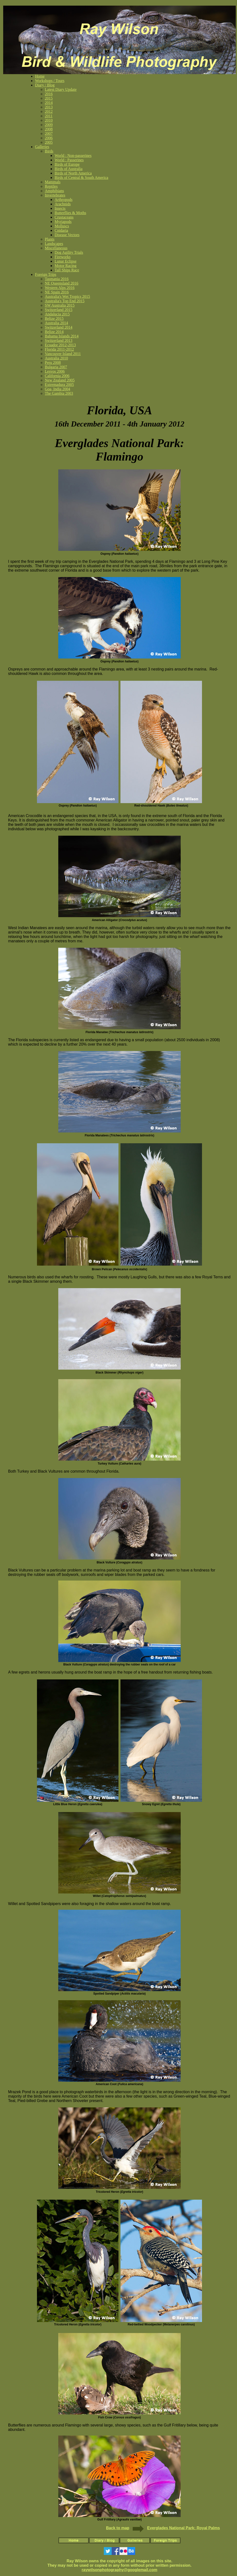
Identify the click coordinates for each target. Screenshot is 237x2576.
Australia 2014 (56, 323)
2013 (49, 107)
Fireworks (63, 257)
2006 (49, 138)
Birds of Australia (69, 169)
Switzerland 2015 (58, 310)
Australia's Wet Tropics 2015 (67, 296)
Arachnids (63, 204)
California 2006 (57, 376)
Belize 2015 (54, 318)
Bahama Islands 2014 (62, 336)
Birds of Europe (67, 164)
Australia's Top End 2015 (64, 301)
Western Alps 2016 (59, 288)
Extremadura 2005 (59, 384)
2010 (49, 120)
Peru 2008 (53, 362)
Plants (49, 239)
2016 (49, 94)
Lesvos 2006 (55, 371)
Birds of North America (73, 173)
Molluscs (62, 226)
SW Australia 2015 (59, 305)
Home (40, 76)
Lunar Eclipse (65, 261)
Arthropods (63, 199)
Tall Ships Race (67, 270)
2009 (49, 125)
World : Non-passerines (73, 155)
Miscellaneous (56, 248)
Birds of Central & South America (81, 177)
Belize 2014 (54, 332)
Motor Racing (65, 266)
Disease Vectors (67, 235)
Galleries (42, 147)
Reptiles (51, 186)
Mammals (52, 182)
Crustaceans (64, 217)
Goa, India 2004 (57, 389)
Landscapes (54, 244)
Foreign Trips (45, 274)
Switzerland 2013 (58, 340)
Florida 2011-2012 (59, 349)
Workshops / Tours (49, 81)
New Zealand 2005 (60, 380)
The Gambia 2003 (59, 393)
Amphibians (54, 191)
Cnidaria (61, 230)
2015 (49, 98)
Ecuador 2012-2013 (60, 345)
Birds (49, 151)
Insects (60, 208)
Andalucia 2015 (57, 314)
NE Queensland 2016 (61, 283)
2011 (48, 116)
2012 (49, 111)
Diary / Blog (45, 85)
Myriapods (63, 221)
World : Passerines (69, 160)
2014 (49, 103)
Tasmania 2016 (57, 279)
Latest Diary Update (61, 89)
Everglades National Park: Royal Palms (183, 2528)
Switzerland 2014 (58, 327)
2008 (49, 129)
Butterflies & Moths (70, 213)
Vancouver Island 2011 (63, 354)
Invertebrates (55, 195)
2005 (49, 142)
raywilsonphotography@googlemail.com (119, 2570)
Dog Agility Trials (69, 252)
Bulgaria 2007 (56, 367)
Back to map (117, 2528)
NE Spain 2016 (57, 292)
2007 (49, 133)
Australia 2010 (56, 358)
